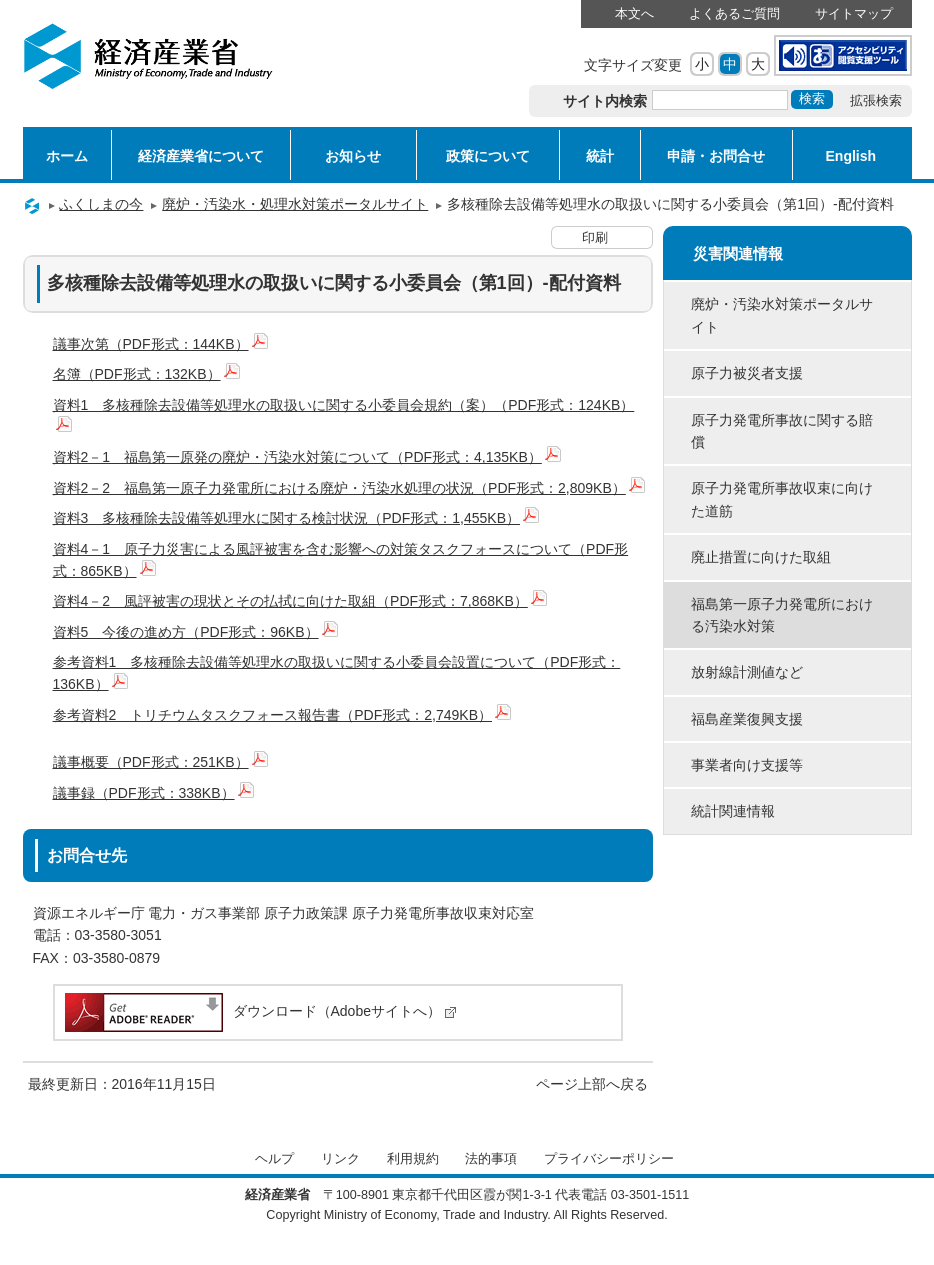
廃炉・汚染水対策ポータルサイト (782, 315)
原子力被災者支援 (747, 373)
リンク (340, 1159)
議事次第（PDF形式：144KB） (160, 344)
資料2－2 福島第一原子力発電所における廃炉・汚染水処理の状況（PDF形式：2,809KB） (349, 488)
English (851, 156)
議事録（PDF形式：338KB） (153, 793)
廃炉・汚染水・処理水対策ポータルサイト (295, 204)
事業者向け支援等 (747, 765)
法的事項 (491, 1159)
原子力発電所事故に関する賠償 (782, 431)
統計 (600, 156)
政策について (488, 156)
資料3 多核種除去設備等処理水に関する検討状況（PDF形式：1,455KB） (296, 518)
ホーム (67, 156)
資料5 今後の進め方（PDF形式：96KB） (195, 632)
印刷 (595, 238)
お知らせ (353, 156)
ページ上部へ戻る (592, 1084)
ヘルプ (274, 1159)
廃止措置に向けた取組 (761, 557)
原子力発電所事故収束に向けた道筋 (782, 499)
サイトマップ (854, 14)
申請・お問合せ (716, 156)
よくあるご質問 (734, 14)
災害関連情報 (738, 253)
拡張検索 (876, 101)
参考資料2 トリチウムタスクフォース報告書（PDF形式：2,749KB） (282, 715)
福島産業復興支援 (747, 719)
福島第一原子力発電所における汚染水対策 (782, 615)
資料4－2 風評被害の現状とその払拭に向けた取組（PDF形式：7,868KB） (300, 601)
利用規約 (413, 1159)
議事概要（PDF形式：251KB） (160, 762)
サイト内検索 (605, 101)
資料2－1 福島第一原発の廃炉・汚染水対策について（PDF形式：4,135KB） (307, 457)
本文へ (634, 14)
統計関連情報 (733, 811)
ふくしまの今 (101, 204)
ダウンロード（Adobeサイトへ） (259, 1011)
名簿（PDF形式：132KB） (146, 374)
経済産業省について (201, 156)
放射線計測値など (747, 672)
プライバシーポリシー (609, 1159)
